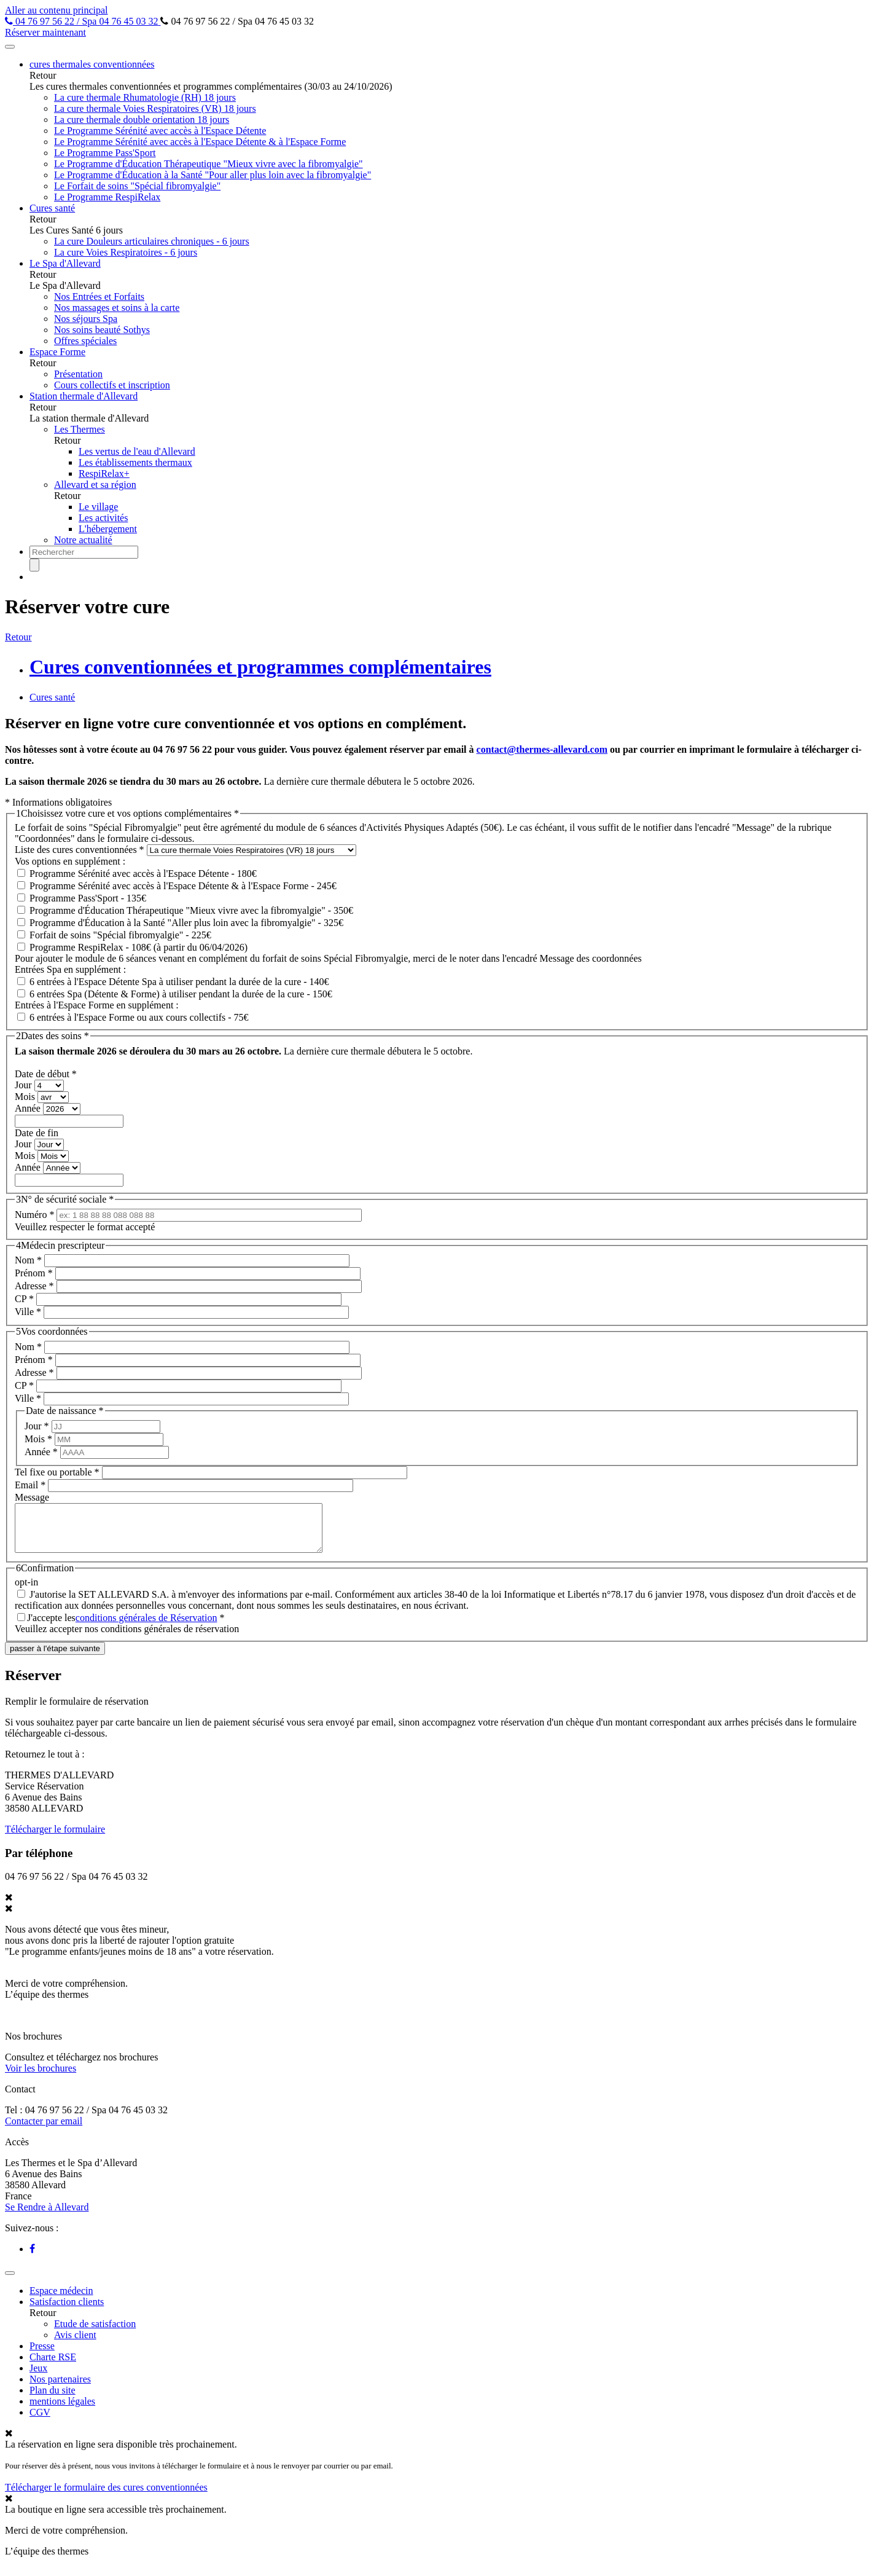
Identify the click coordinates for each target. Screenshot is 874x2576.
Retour (18, 637)
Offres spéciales (85, 341)
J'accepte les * (125, 1627)
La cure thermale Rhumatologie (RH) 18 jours (145, 97)
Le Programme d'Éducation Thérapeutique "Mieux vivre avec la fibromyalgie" (208, 164)
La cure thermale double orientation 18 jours (141, 119)
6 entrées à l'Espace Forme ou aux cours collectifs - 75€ (139, 1017)
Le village (98, 506)
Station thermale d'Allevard (83, 396)
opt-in (26, 1591)
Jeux (38, 2377)
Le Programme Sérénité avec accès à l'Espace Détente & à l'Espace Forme (200, 141)
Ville (28, 1311)
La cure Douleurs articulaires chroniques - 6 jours (151, 241)
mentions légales (62, 2410)
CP (24, 1299)
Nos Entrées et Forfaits (99, 296)
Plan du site (52, 2399)
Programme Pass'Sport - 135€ (87, 898)
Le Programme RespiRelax (107, 197)
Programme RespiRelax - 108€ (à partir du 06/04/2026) (138, 947)
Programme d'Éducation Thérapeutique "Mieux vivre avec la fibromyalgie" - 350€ (191, 910)
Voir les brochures (40, 2077)
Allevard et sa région (95, 484)
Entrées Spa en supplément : (70, 969)
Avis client (75, 2344)
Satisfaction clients (66, 2311)
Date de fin (36, 1133)
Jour (24, 1085)
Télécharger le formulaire (55, 1838)
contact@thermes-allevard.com (542, 749)
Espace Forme (57, 352)
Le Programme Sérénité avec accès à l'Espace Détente (160, 130)
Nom (28, 1260)
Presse (42, 2355)
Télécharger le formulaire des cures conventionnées (106, 2496)
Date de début (46, 1074)
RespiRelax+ (104, 473)
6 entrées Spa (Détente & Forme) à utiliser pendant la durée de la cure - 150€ (180, 994)
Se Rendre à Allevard (46, 2216)
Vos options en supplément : (70, 861)
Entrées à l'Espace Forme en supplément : (97, 1005)
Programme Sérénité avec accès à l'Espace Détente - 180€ (143, 873)
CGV (39, 2421)
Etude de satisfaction (95, 2333)
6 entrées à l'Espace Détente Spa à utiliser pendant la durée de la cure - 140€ (179, 981)
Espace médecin (61, 2300)
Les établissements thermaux (135, 462)
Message (32, 1497)
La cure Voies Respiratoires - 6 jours (125, 252)
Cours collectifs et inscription (112, 385)
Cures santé (52, 208)
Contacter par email (43, 2130)
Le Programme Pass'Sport (105, 152)
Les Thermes (79, 429)
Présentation (78, 374)
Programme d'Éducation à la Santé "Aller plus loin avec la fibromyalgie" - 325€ (186, 922)
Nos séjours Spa (85, 318)
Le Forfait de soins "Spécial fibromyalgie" (137, 186)
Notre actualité (83, 540)
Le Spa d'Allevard (65, 263)
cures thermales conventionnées (91, 64)
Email (30, 1485)
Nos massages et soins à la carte (116, 307)
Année (29, 1108)
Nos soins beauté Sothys (102, 329)
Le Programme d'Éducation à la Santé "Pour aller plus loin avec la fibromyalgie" (212, 175)
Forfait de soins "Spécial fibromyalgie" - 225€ (120, 935)
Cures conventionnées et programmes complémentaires (260, 667)
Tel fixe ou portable (57, 1472)
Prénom (34, 1273)
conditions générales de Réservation (146, 1627)
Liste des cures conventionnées (79, 849)
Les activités (103, 517)
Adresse (34, 1286)
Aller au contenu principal (56, 10)
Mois (26, 1096)
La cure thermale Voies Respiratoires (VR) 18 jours (155, 108)
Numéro (34, 1214)
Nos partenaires (60, 2388)
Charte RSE (52, 2366)
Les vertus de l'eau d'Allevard (137, 451)
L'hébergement (108, 529)
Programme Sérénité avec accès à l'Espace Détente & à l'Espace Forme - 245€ (183, 886)
